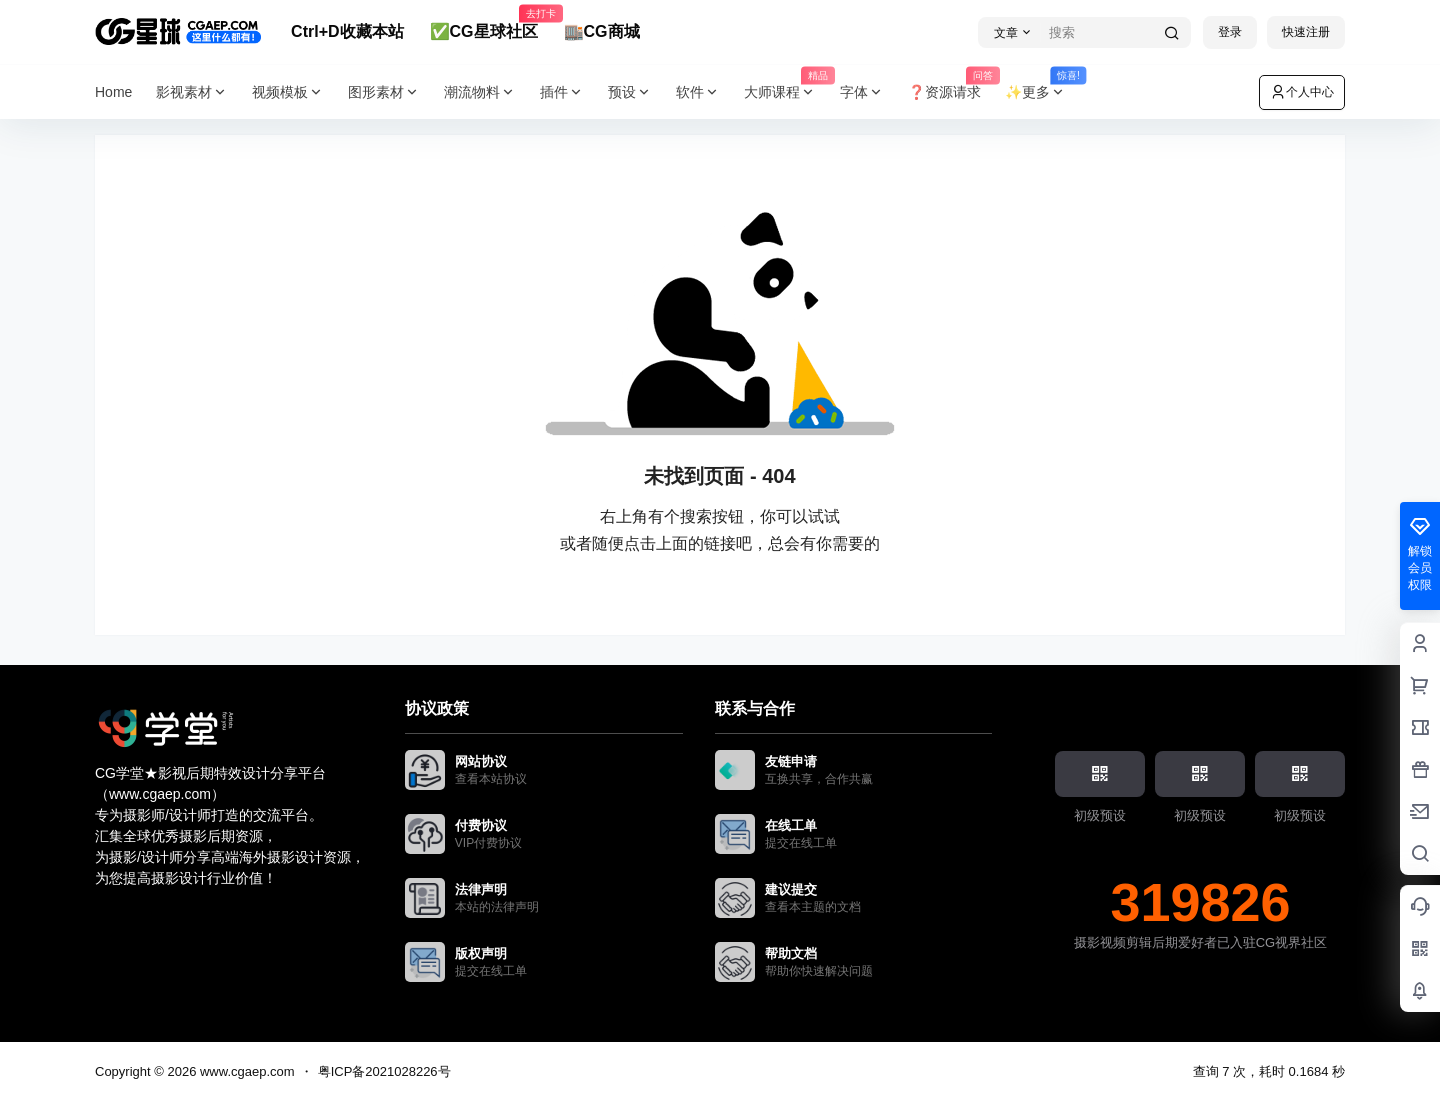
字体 (862, 92)
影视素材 (192, 92)
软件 (698, 92)
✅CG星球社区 (484, 23)
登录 (1230, 32)
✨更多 (1041, 92)
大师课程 (786, 92)
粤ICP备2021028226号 (384, 1071)
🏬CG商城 (602, 31)
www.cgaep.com (245, 1071)
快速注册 (1306, 32)
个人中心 (1302, 92)
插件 (562, 92)
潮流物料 (480, 92)
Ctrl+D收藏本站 (347, 31)
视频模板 (288, 92)
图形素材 (384, 92)
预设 (630, 92)
